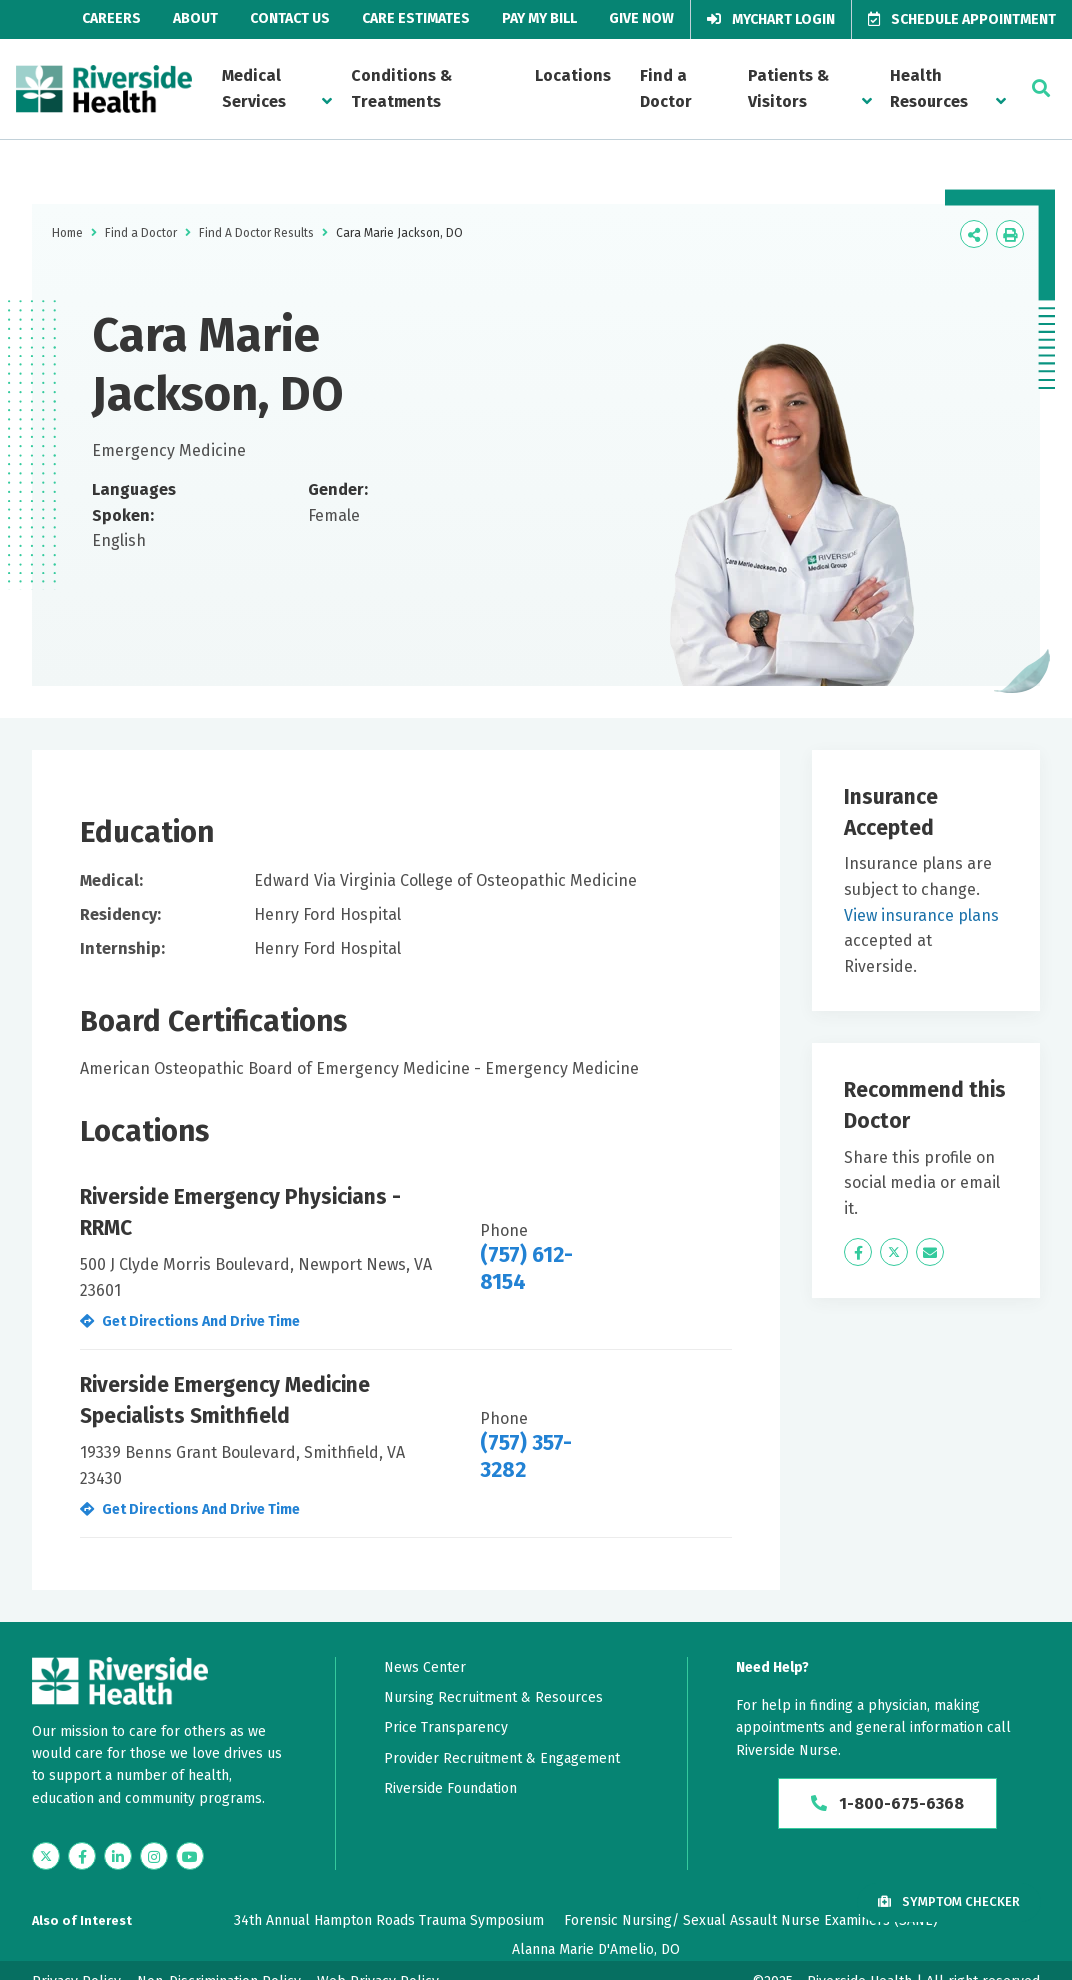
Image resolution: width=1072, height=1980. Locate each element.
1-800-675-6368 (887, 1803)
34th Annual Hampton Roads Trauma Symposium (389, 1920)
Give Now (641, 18)
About (195, 18)
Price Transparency (446, 1727)
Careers (111, 18)
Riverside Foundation (450, 1788)
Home (67, 233)
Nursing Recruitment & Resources (493, 1697)
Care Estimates (416, 18)
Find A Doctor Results (256, 233)
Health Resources (929, 88)
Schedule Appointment (962, 19)
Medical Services (254, 88)
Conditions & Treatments (401, 88)
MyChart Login (771, 19)
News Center (425, 1667)
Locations (573, 75)
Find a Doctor (666, 88)
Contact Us (290, 18)
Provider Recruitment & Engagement (502, 1758)
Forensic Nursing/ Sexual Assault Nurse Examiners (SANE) (751, 1920)
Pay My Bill (539, 18)
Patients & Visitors (788, 88)
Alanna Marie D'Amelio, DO (596, 1949)
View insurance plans (921, 915)
